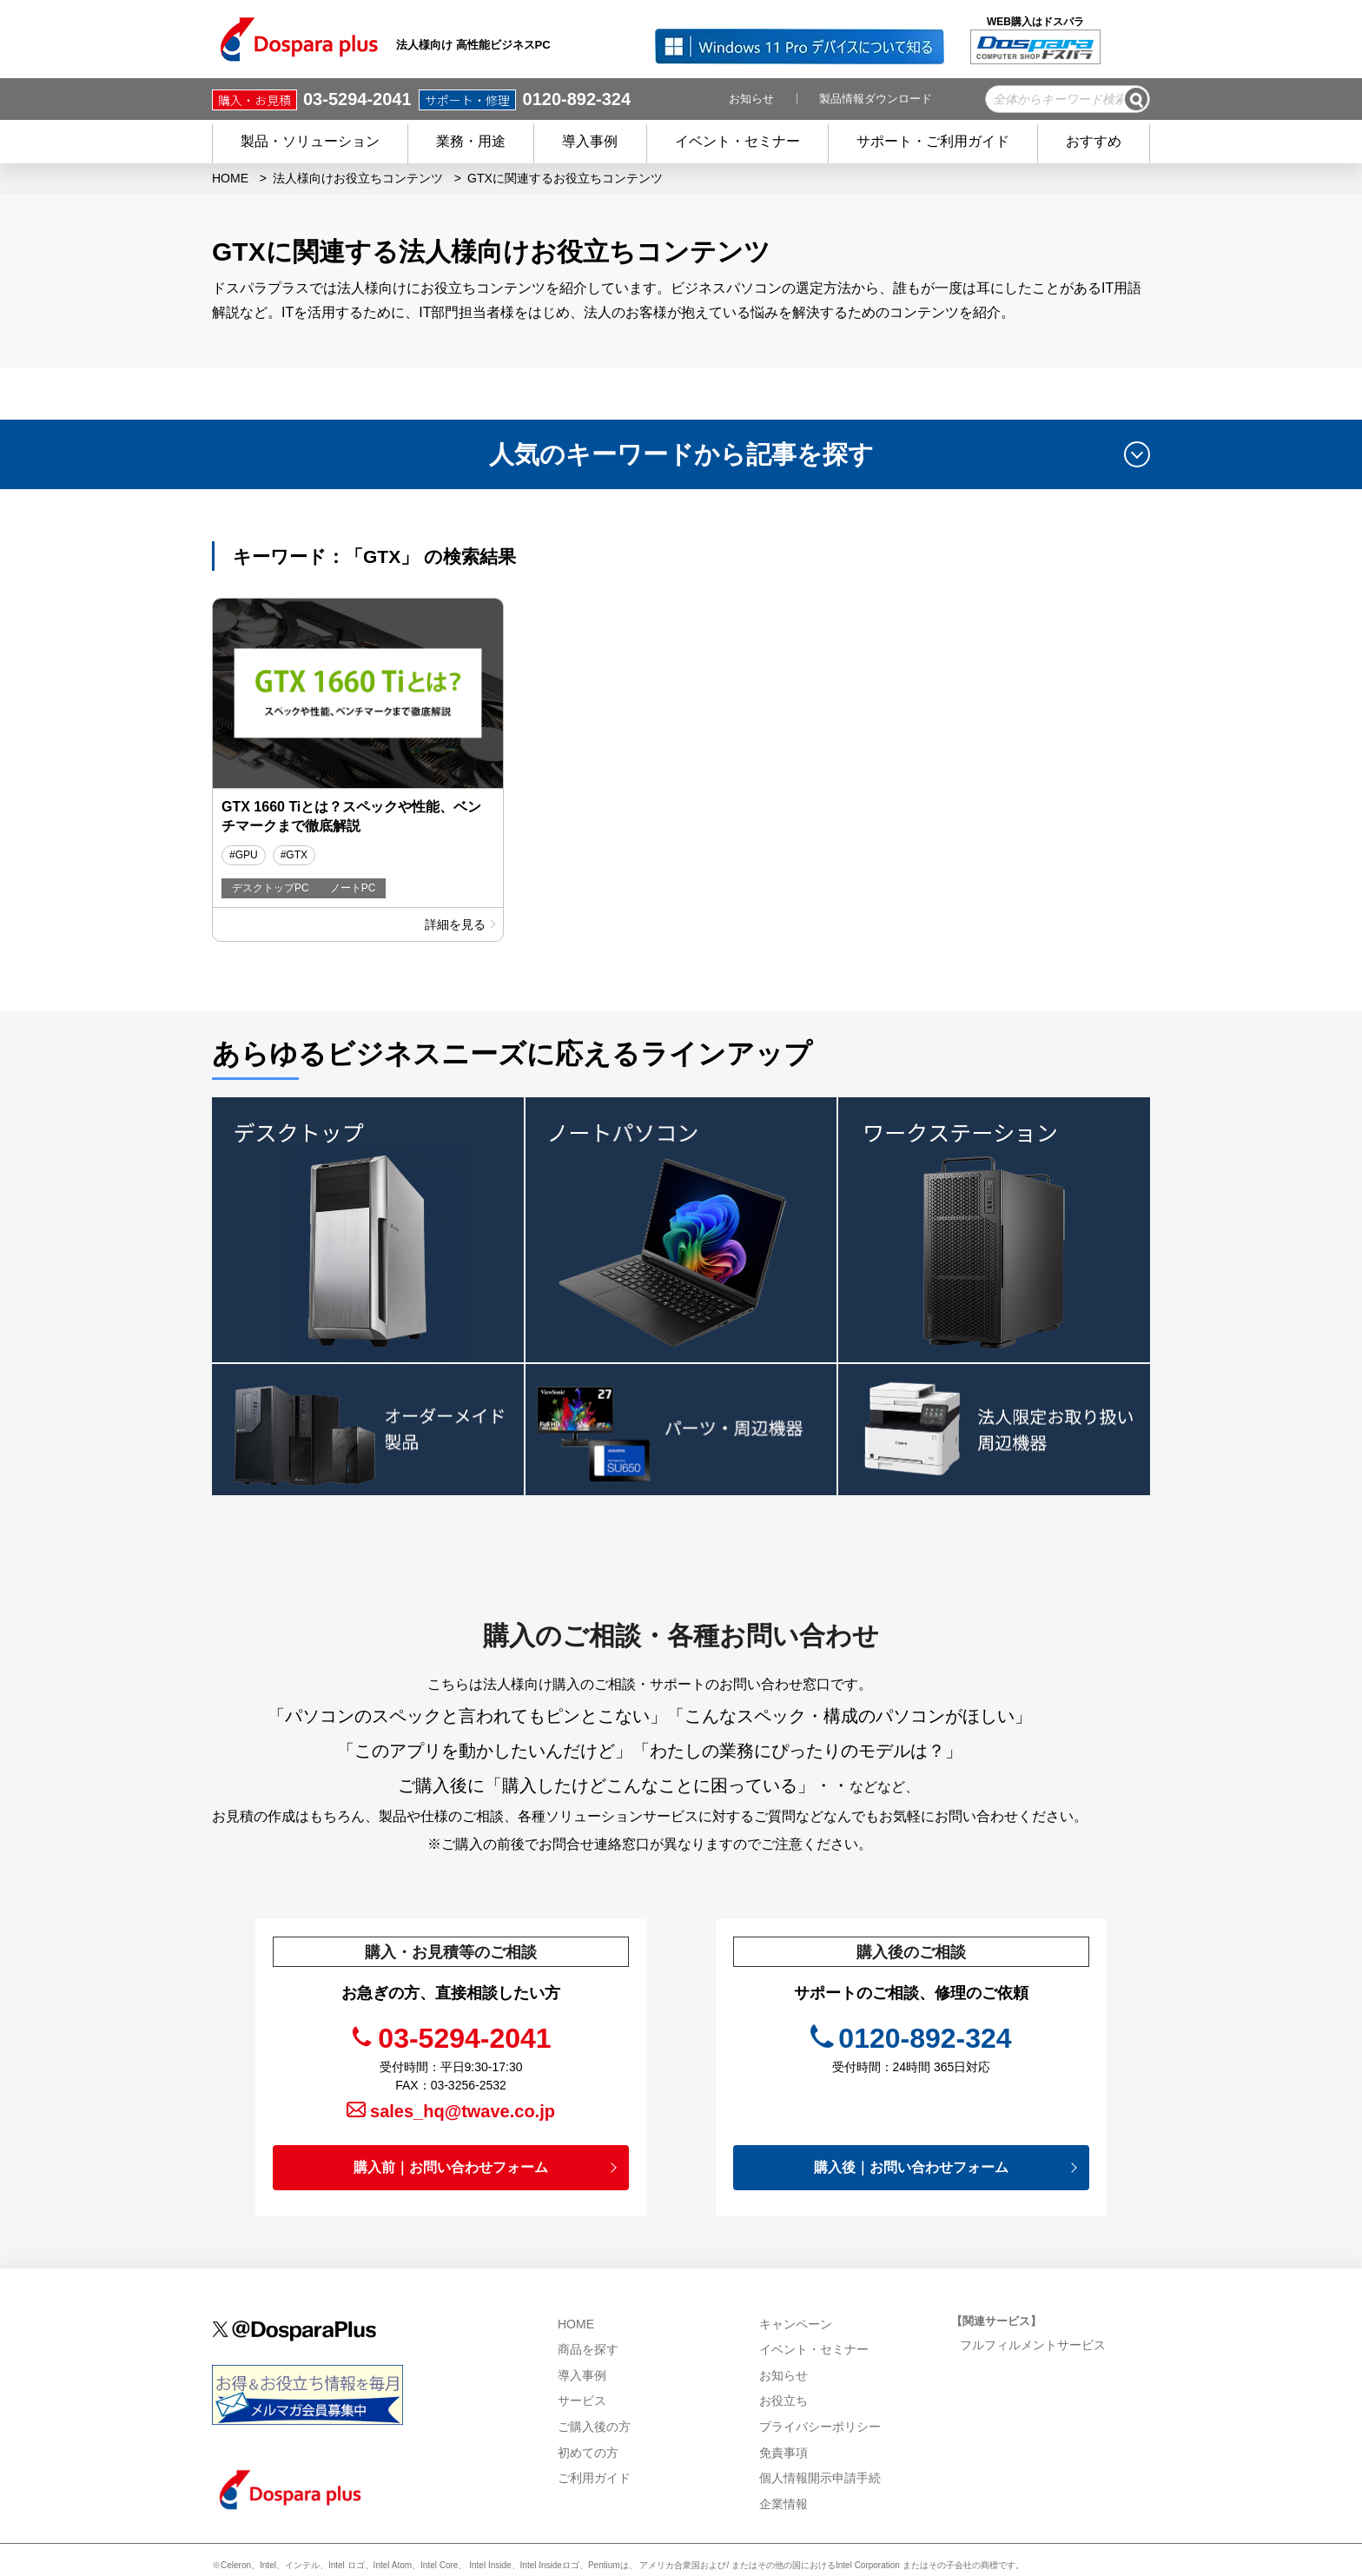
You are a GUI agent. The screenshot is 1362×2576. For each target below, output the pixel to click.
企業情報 (785, 2457)
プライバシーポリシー (820, 2380)
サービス (582, 2354)
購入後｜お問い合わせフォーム (911, 2120)
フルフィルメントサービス (1034, 2298)
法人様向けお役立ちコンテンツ (358, 178)
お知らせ (751, 98)
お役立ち (783, 2354)
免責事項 (783, 2406)
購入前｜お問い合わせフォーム (451, 2120)
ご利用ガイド (594, 2432)
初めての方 (588, 2406)
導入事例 (590, 141)
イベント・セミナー (737, 141)
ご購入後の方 (594, 2380)
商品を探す (588, 2303)
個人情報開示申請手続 (820, 2432)
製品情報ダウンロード (875, 98)
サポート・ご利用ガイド (932, 141)
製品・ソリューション (310, 141)
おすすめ (1093, 141)
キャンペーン (795, 2277)
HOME (230, 178)
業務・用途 (471, 141)
